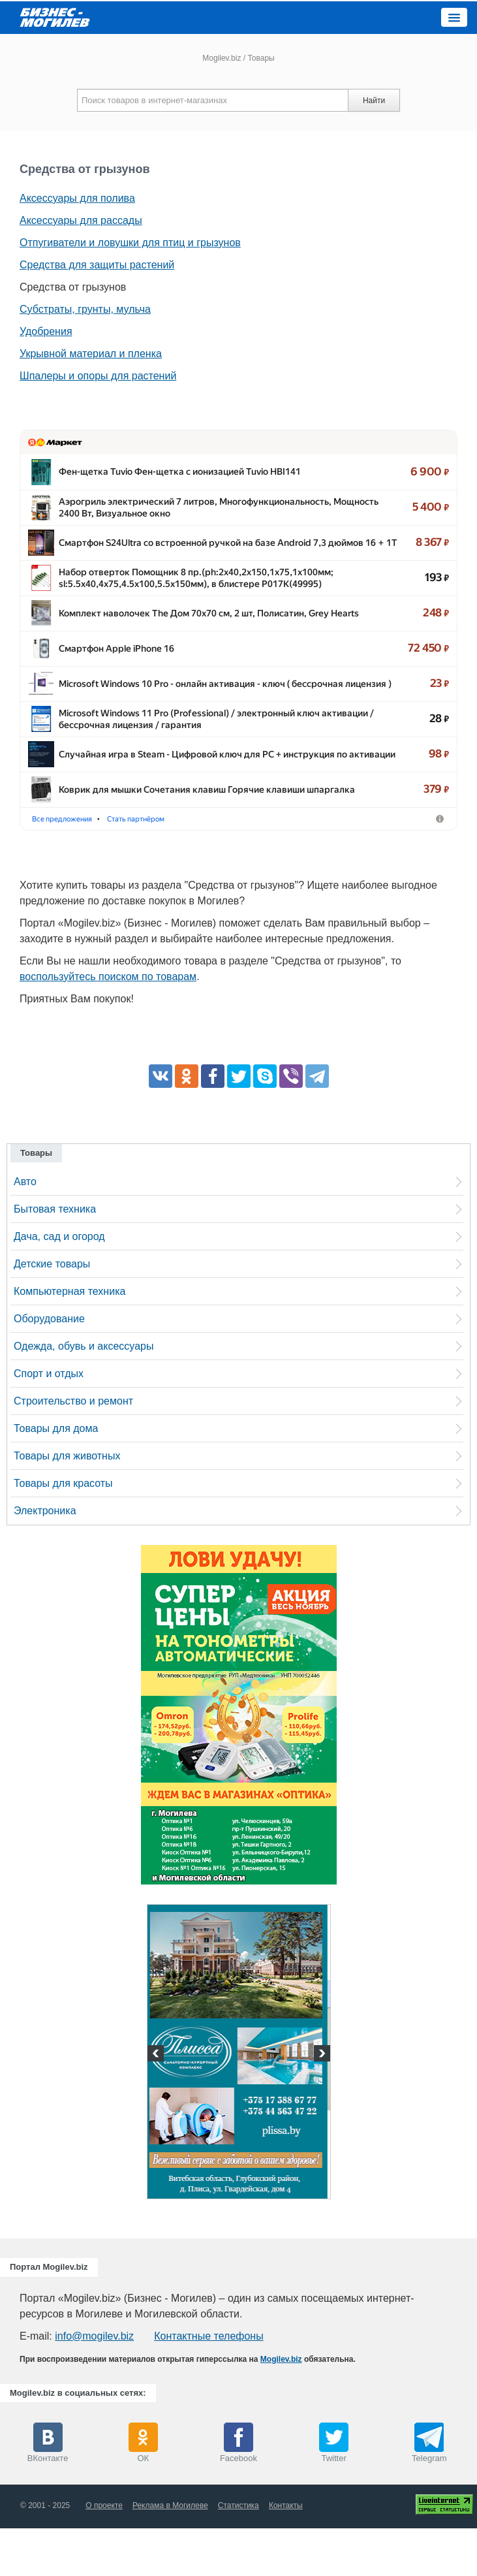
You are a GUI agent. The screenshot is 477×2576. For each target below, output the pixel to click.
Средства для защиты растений (97, 264)
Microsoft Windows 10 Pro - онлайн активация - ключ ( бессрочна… (202, 710)
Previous (157, 2102)
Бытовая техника (55, 1256)
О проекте (104, 2553)
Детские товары (52, 1311)
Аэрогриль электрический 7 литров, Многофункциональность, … (200, 514)
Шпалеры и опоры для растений (98, 375)
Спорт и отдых (49, 1421)
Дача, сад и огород (59, 1284)
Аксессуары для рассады (81, 220)
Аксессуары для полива (77, 198)
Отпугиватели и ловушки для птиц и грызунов (130, 242)
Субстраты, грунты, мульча (85, 309)
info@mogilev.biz (94, 2383)
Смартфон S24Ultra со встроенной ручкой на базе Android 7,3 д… (200, 554)
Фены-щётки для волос (78, 866)
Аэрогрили (161, 866)
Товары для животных (67, 1503)
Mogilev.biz (221, 58)
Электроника (45, 1558)
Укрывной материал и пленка (91, 353)
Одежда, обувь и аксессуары (83, 1393)
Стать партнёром (232, 866)
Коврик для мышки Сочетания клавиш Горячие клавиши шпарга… (202, 828)
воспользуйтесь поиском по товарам (108, 1024)
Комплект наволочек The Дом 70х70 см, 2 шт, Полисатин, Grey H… (202, 632)
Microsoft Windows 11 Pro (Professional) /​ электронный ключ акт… (201, 749)
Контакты (286, 2553)
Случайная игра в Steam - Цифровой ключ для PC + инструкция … (201, 789)
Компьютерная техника (69, 1338)
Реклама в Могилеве (170, 2553)
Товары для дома (56, 1476)
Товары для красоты (63, 1530)
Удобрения (46, 331)
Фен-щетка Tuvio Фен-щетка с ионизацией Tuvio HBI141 (180, 475)
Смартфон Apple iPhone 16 (116, 671)
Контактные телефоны (208, 2383)
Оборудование (49, 1366)
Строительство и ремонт (73, 1448)
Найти (374, 100)
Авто (25, 1229)
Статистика (238, 2553)
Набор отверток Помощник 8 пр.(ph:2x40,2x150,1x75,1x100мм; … (201, 593)
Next (320, 2102)
